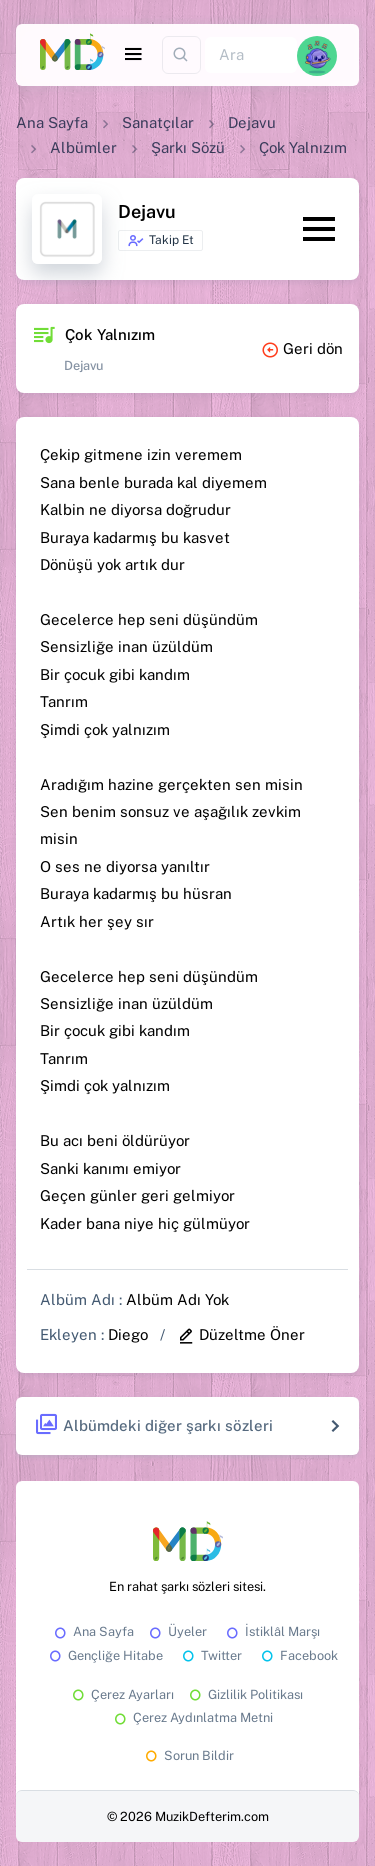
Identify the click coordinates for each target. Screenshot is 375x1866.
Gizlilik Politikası (244, 1694)
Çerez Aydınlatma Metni (192, 1717)
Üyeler (176, 1631)
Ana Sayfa (52, 122)
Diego (128, 1334)
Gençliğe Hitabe (104, 1655)
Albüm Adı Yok (177, 1299)
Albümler (83, 147)
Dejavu (252, 122)
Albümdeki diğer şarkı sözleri (153, 1425)
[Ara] (251, 55)
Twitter (210, 1655)
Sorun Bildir (188, 1755)
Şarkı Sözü (188, 147)
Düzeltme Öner (241, 1334)
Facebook (298, 1655)
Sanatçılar (158, 122)
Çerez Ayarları (121, 1694)
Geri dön (302, 348)
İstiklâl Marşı (271, 1631)
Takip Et (160, 241)
